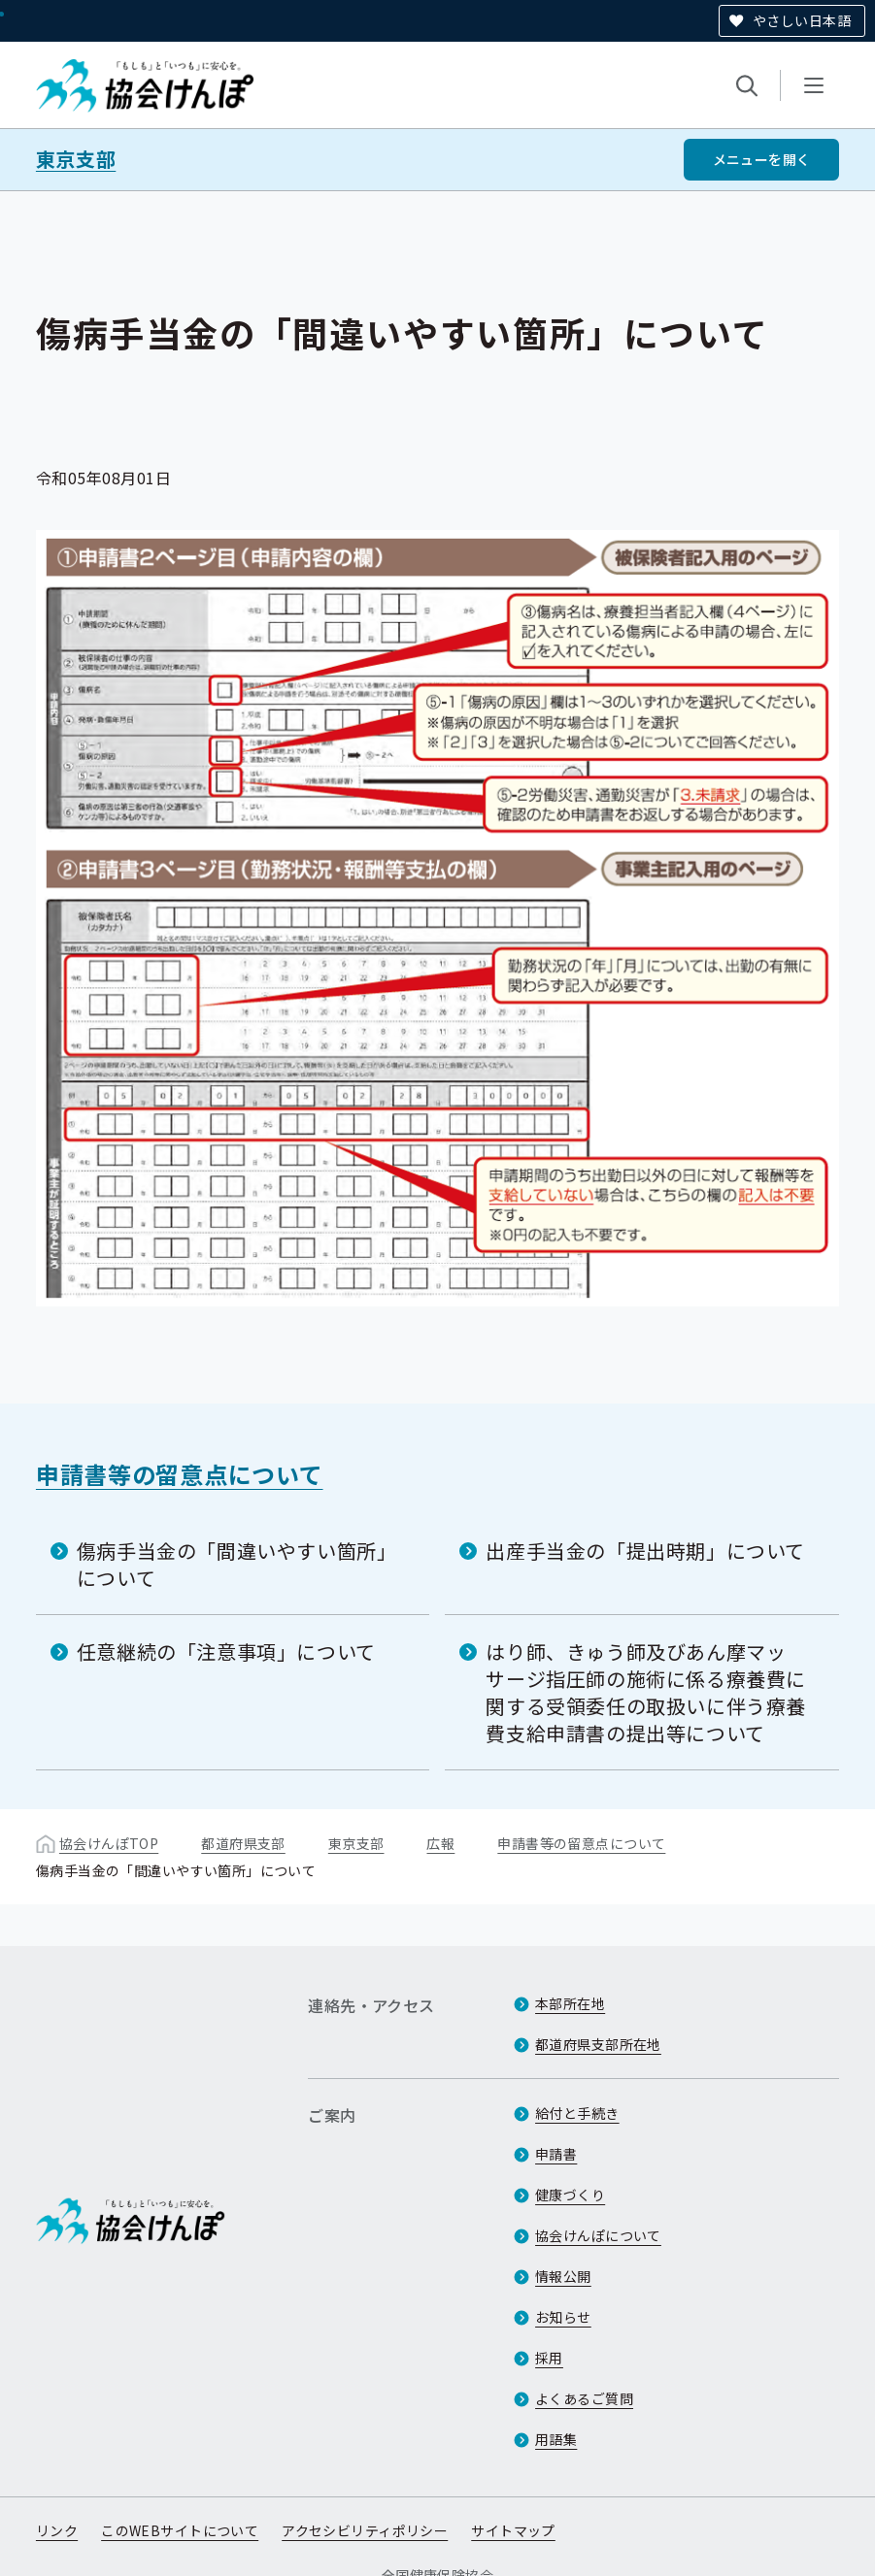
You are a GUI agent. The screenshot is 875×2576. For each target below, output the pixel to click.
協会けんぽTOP (108, 1843)
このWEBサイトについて (179, 2530)
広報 (440, 1843)
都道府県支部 (243, 1843)
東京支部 (76, 159)
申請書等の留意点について (179, 1474)
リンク (57, 2530)
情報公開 (563, 2276)
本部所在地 (570, 2003)
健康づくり (570, 2194)
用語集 (556, 2439)
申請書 (556, 2153)
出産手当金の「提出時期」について (645, 1550)
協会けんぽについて (598, 2235)
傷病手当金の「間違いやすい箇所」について (237, 1564)
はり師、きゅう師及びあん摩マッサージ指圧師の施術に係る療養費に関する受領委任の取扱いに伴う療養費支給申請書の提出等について (646, 1692)
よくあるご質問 (584, 2398)
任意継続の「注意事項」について (226, 1651)
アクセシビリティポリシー (365, 2530)
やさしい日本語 (802, 20)
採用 (549, 2357)
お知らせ (563, 2317)
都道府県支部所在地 (598, 2044)
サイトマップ (513, 2530)
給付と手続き (577, 2113)
